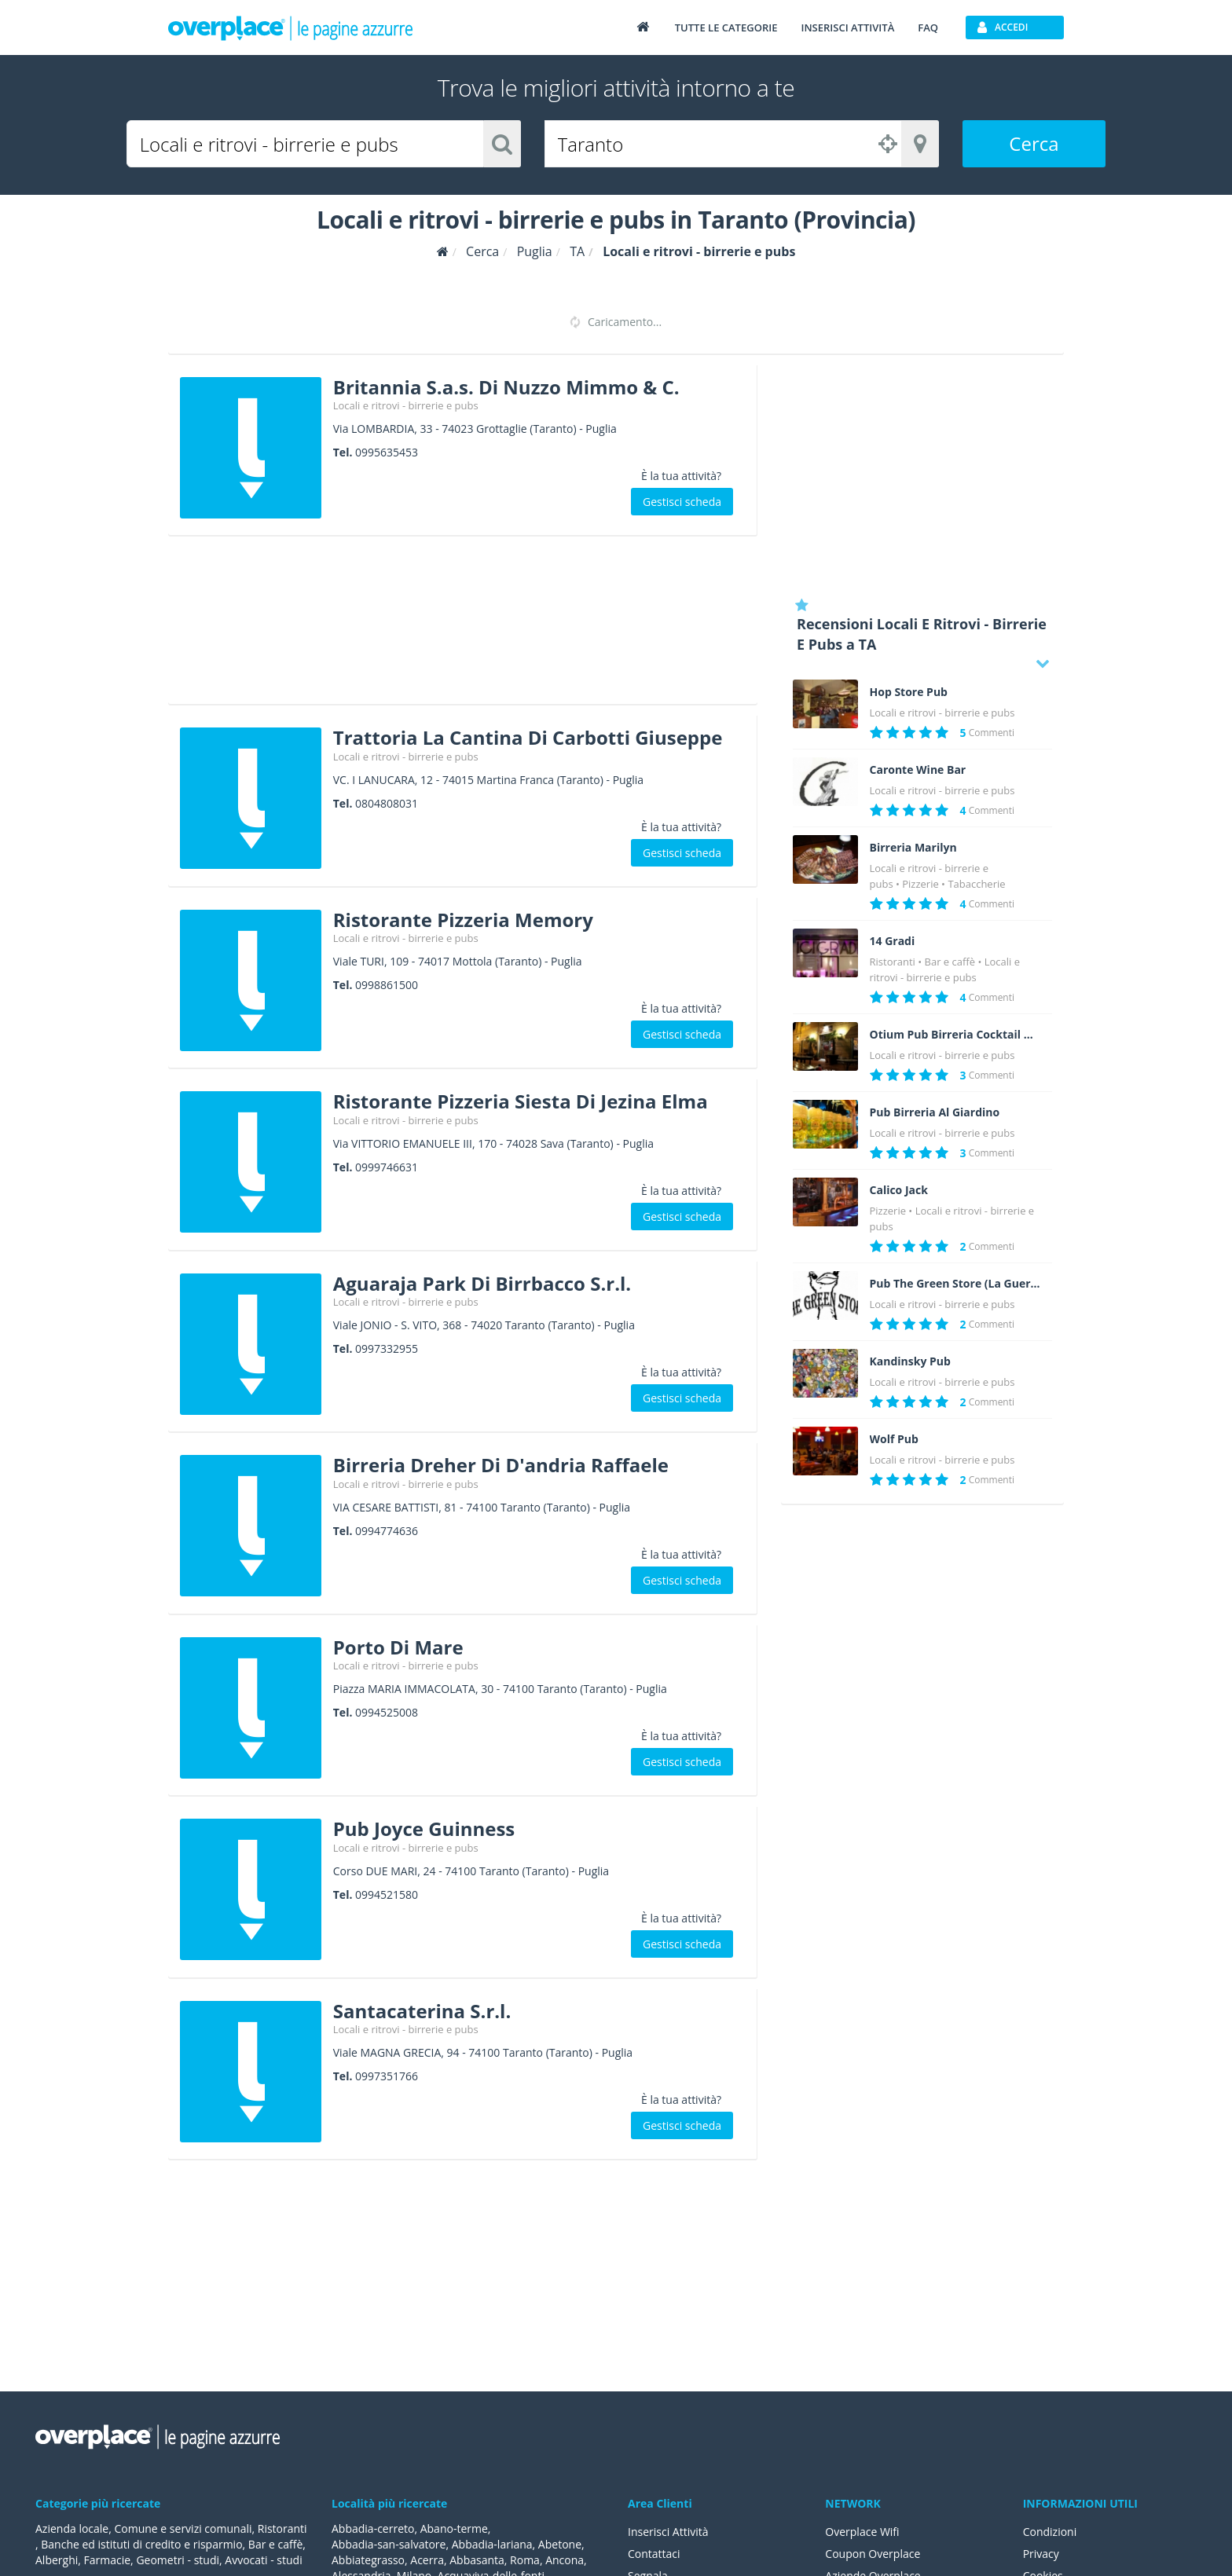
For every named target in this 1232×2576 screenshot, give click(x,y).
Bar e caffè (950, 962)
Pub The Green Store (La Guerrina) (955, 1284)
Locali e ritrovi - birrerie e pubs (405, 405)
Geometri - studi (177, 2559)
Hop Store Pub (909, 692)
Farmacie (107, 2559)
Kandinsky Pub (910, 1361)
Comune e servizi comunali (182, 2528)
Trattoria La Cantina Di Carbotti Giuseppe (528, 737)
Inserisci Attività (668, 2531)
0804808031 (386, 803)
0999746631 (386, 1167)
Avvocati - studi (263, 2559)
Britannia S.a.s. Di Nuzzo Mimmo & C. (506, 387)
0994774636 (386, 1530)
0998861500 (386, 984)
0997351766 (386, 2075)
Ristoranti (892, 962)
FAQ (928, 27)
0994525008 (386, 1712)
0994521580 (386, 1894)
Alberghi (56, 2559)
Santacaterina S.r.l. (422, 2011)
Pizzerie (920, 884)
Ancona (564, 2559)
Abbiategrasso (368, 2559)
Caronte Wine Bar (918, 770)
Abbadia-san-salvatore (389, 2544)
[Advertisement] (462, 625)
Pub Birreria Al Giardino (935, 1112)
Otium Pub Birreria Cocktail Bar (955, 1035)
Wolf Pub (894, 1439)
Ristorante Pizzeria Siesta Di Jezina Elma (520, 1101)
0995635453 (386, 452)
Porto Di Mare (398, 1647)
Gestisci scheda (682, 501)
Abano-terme (454, 2528)
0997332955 (386, 1348)
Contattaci (654, 2553)
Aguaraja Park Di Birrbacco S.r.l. (482, 1283)
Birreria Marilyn (913, 848)
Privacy (1041, 2553)
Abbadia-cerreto (373, 2528)
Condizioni (1050, 2531)
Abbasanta (476, 2559)
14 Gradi (892, 941)
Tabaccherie (976, 884)
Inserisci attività (847, 27)
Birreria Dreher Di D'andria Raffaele (501, 1465)
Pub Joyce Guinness (424, 1828)
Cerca (1033, 143)
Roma (525, 2559)
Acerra (427, 2559)
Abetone (559, 2544)
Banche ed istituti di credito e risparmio (141, 2544)
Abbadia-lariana (492, 2544)
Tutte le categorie (726, 27)
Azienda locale (71, 2528)
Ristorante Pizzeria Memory (463, 920)
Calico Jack (899, 1190)
